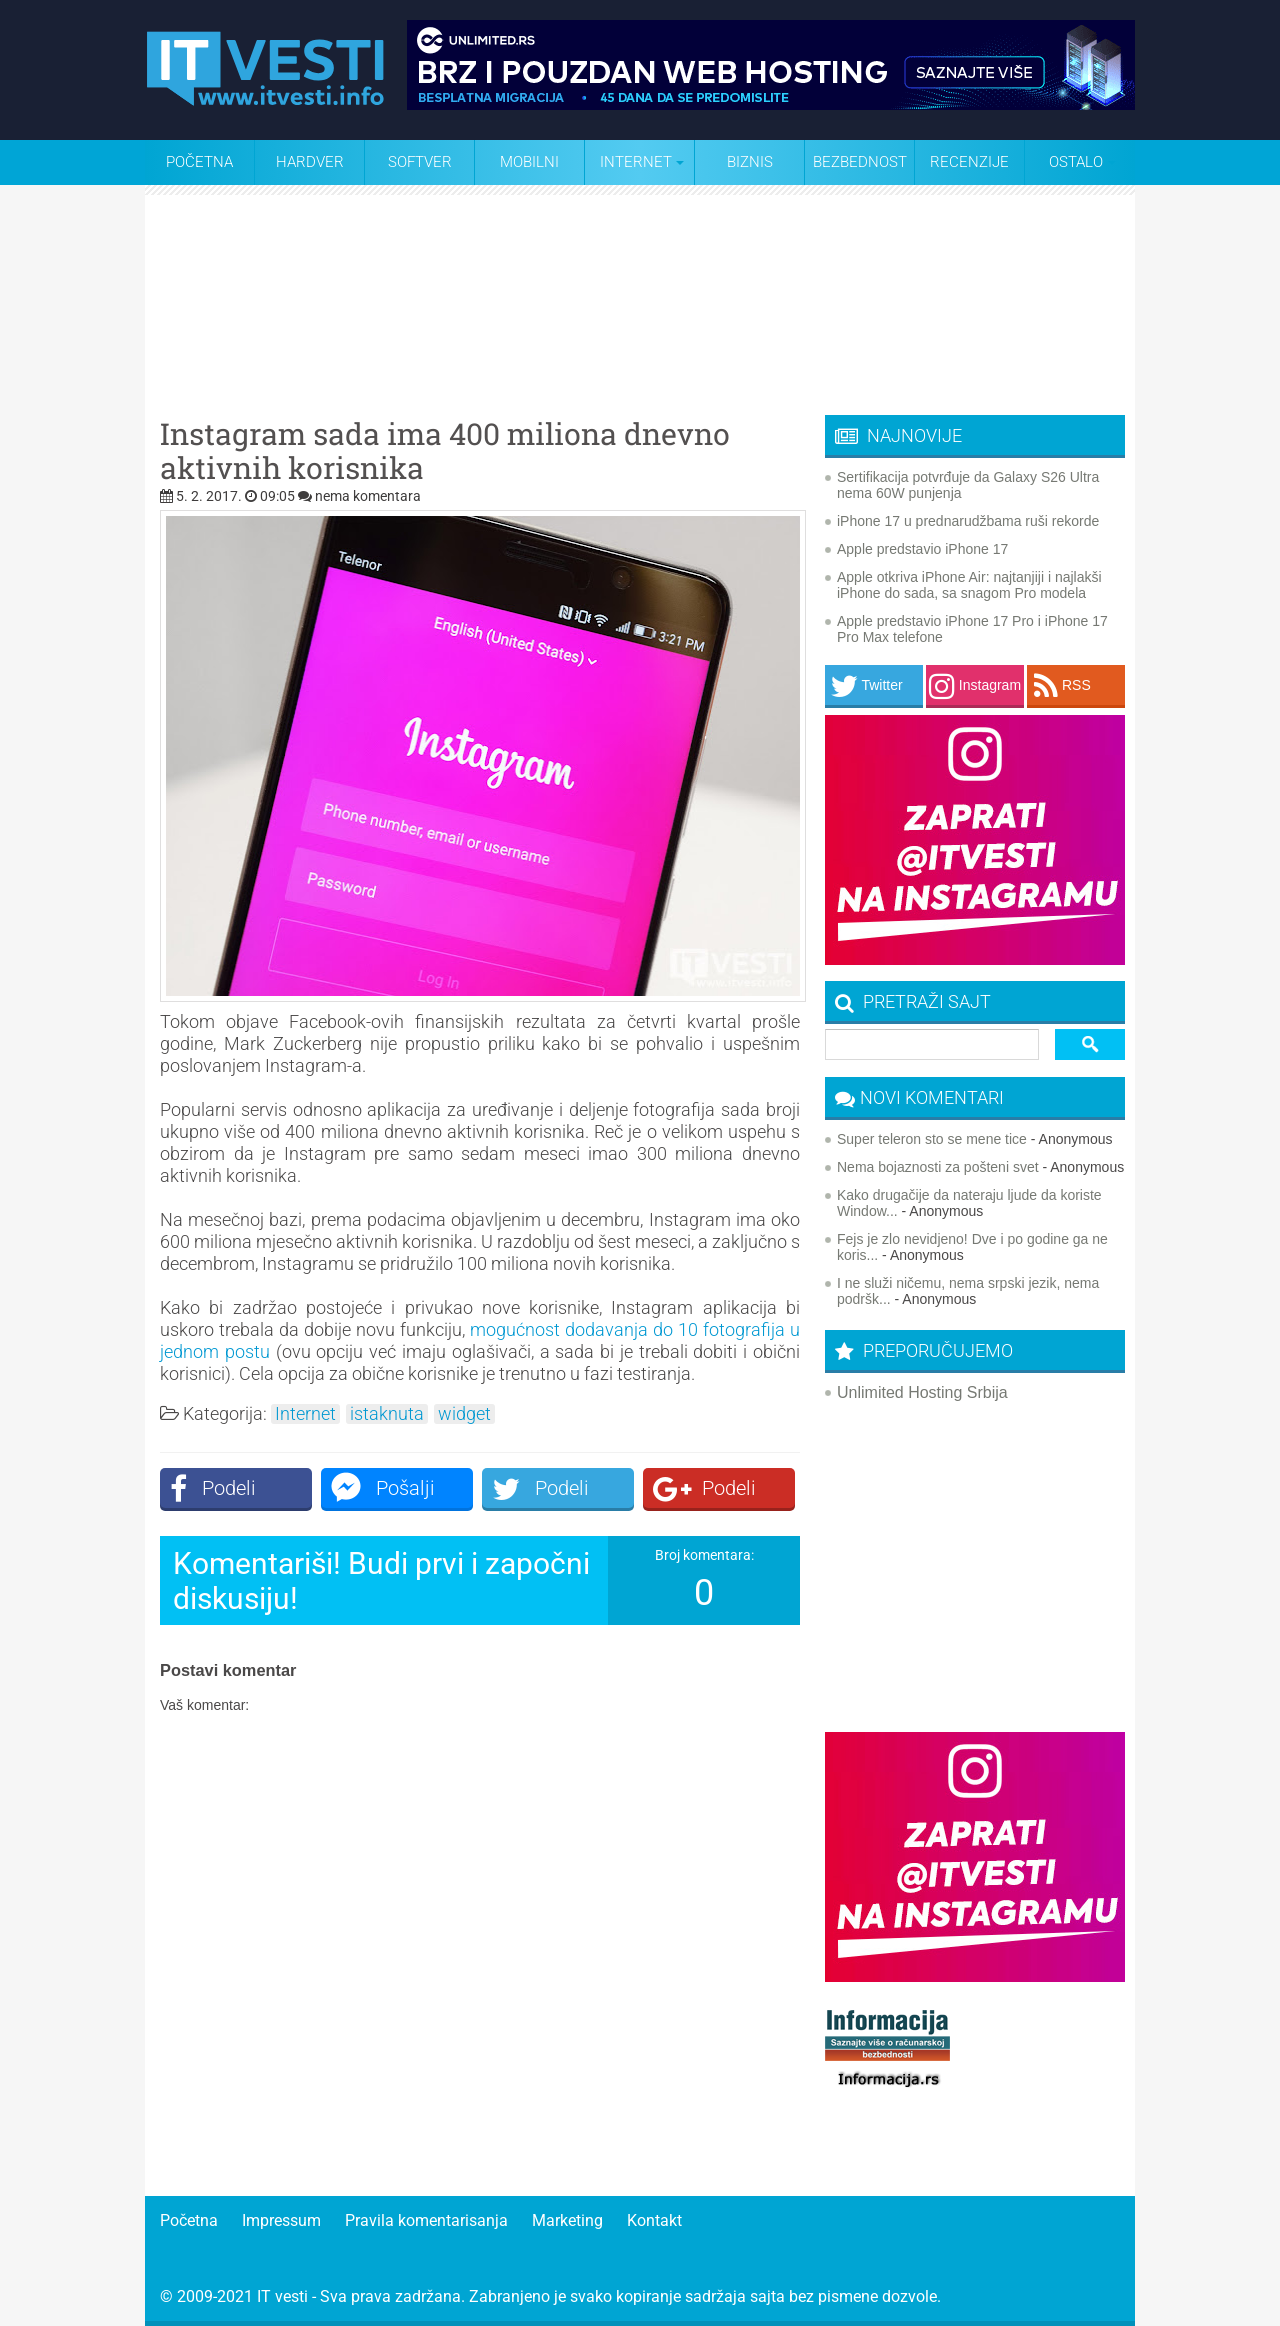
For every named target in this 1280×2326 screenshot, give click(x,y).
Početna (199, 162)
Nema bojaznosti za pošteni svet (938, 1167)
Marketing (567, 2220)
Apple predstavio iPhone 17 (922, 549)
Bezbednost (860, 162)
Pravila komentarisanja (426, 2220)
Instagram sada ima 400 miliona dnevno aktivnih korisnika (445, 451)
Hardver (310, 162)
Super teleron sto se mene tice (932, 1139)
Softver (420, 162)
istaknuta (387, 1414)
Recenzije (969, 162)
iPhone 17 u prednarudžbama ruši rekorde (968, 521)
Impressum (281, 2220)
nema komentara (368, 496)
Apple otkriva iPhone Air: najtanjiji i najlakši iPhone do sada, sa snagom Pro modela (969, 585)
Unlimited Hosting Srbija (922, 1392)
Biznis (750, 162)
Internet (305, 1414)
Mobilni (529, 162)
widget (464, 1414)
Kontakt (654, 2220)
